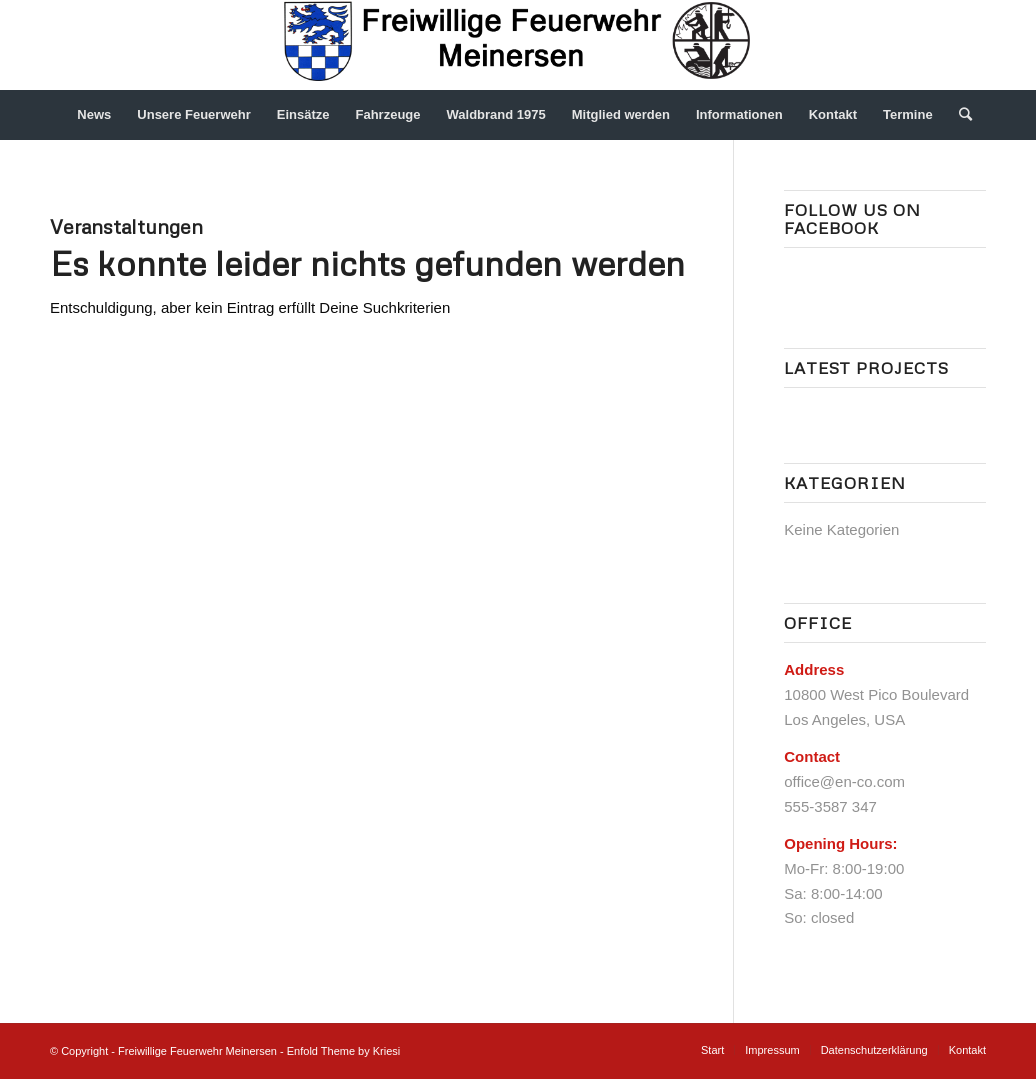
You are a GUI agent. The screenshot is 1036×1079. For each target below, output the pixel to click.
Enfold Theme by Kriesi (344, 1051)
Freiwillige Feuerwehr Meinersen (197, 1051)
